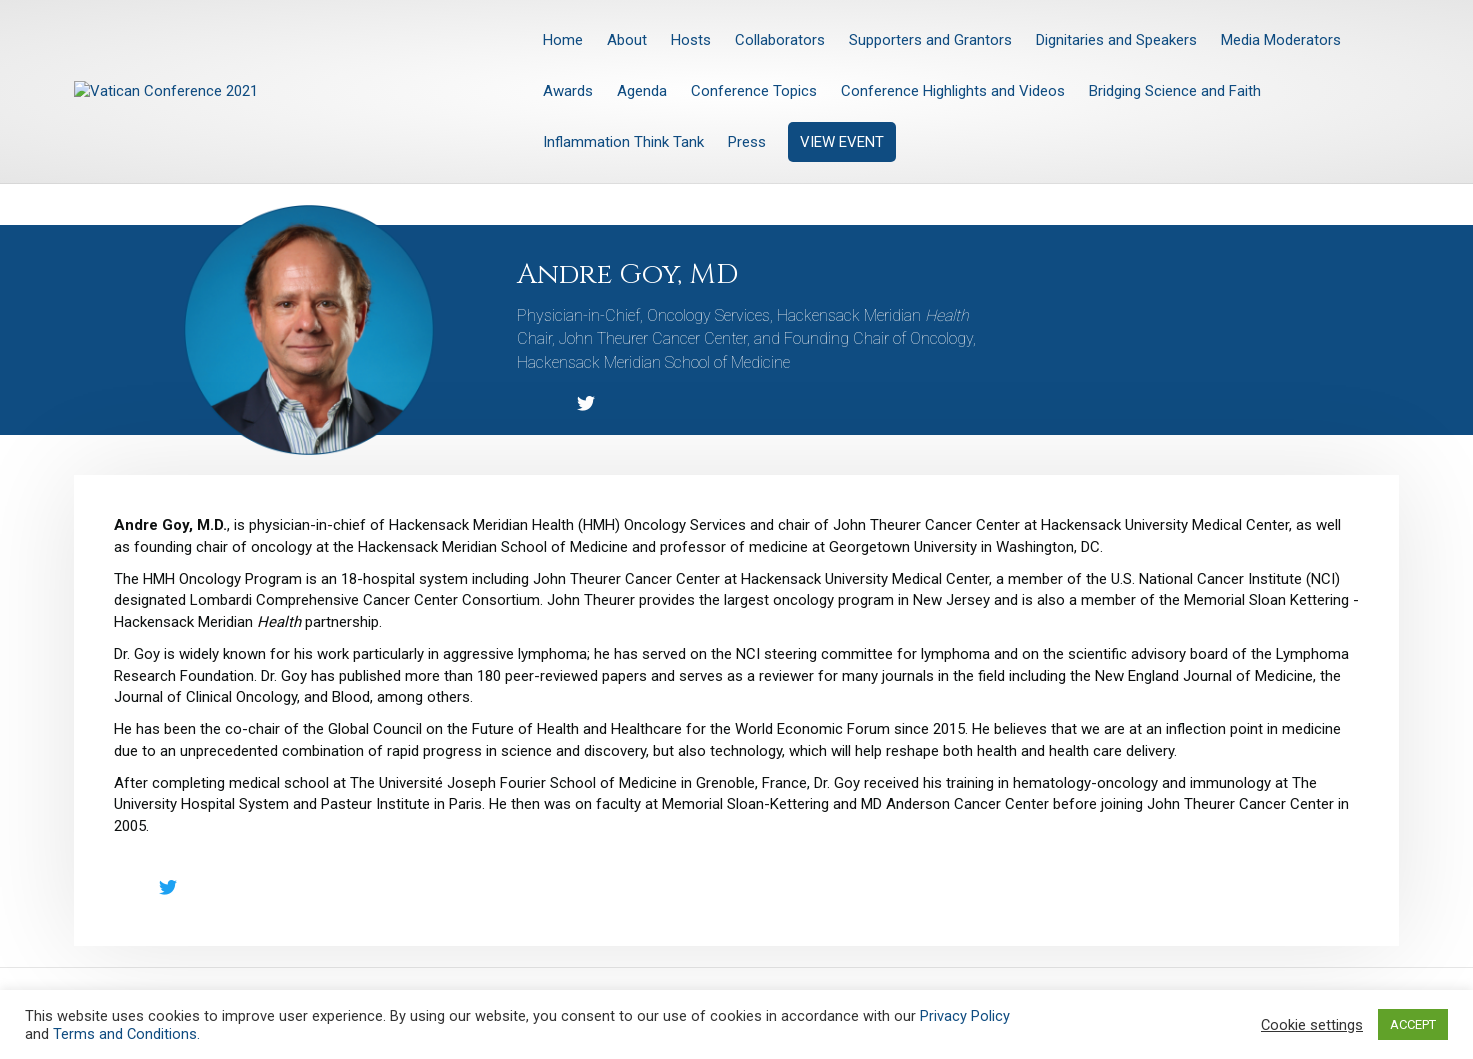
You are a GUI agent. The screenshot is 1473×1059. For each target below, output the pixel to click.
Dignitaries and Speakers (1116, 40)
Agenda (642, 91)
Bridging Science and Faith (1175, 91)
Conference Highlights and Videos (953, 91)
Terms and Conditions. (126, 1034)
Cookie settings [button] (1312, 1025)
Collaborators (780, 40)
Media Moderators (1281, 40)
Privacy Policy (965, 1016)
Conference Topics (754, 91)
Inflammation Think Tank (623, 142)
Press (747, 142)
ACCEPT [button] (1413, 1024)
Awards (568, 91)
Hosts (691, 40)
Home (563, 40)
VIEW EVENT (842, 142)
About (627, 40)
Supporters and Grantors (930, 40)
